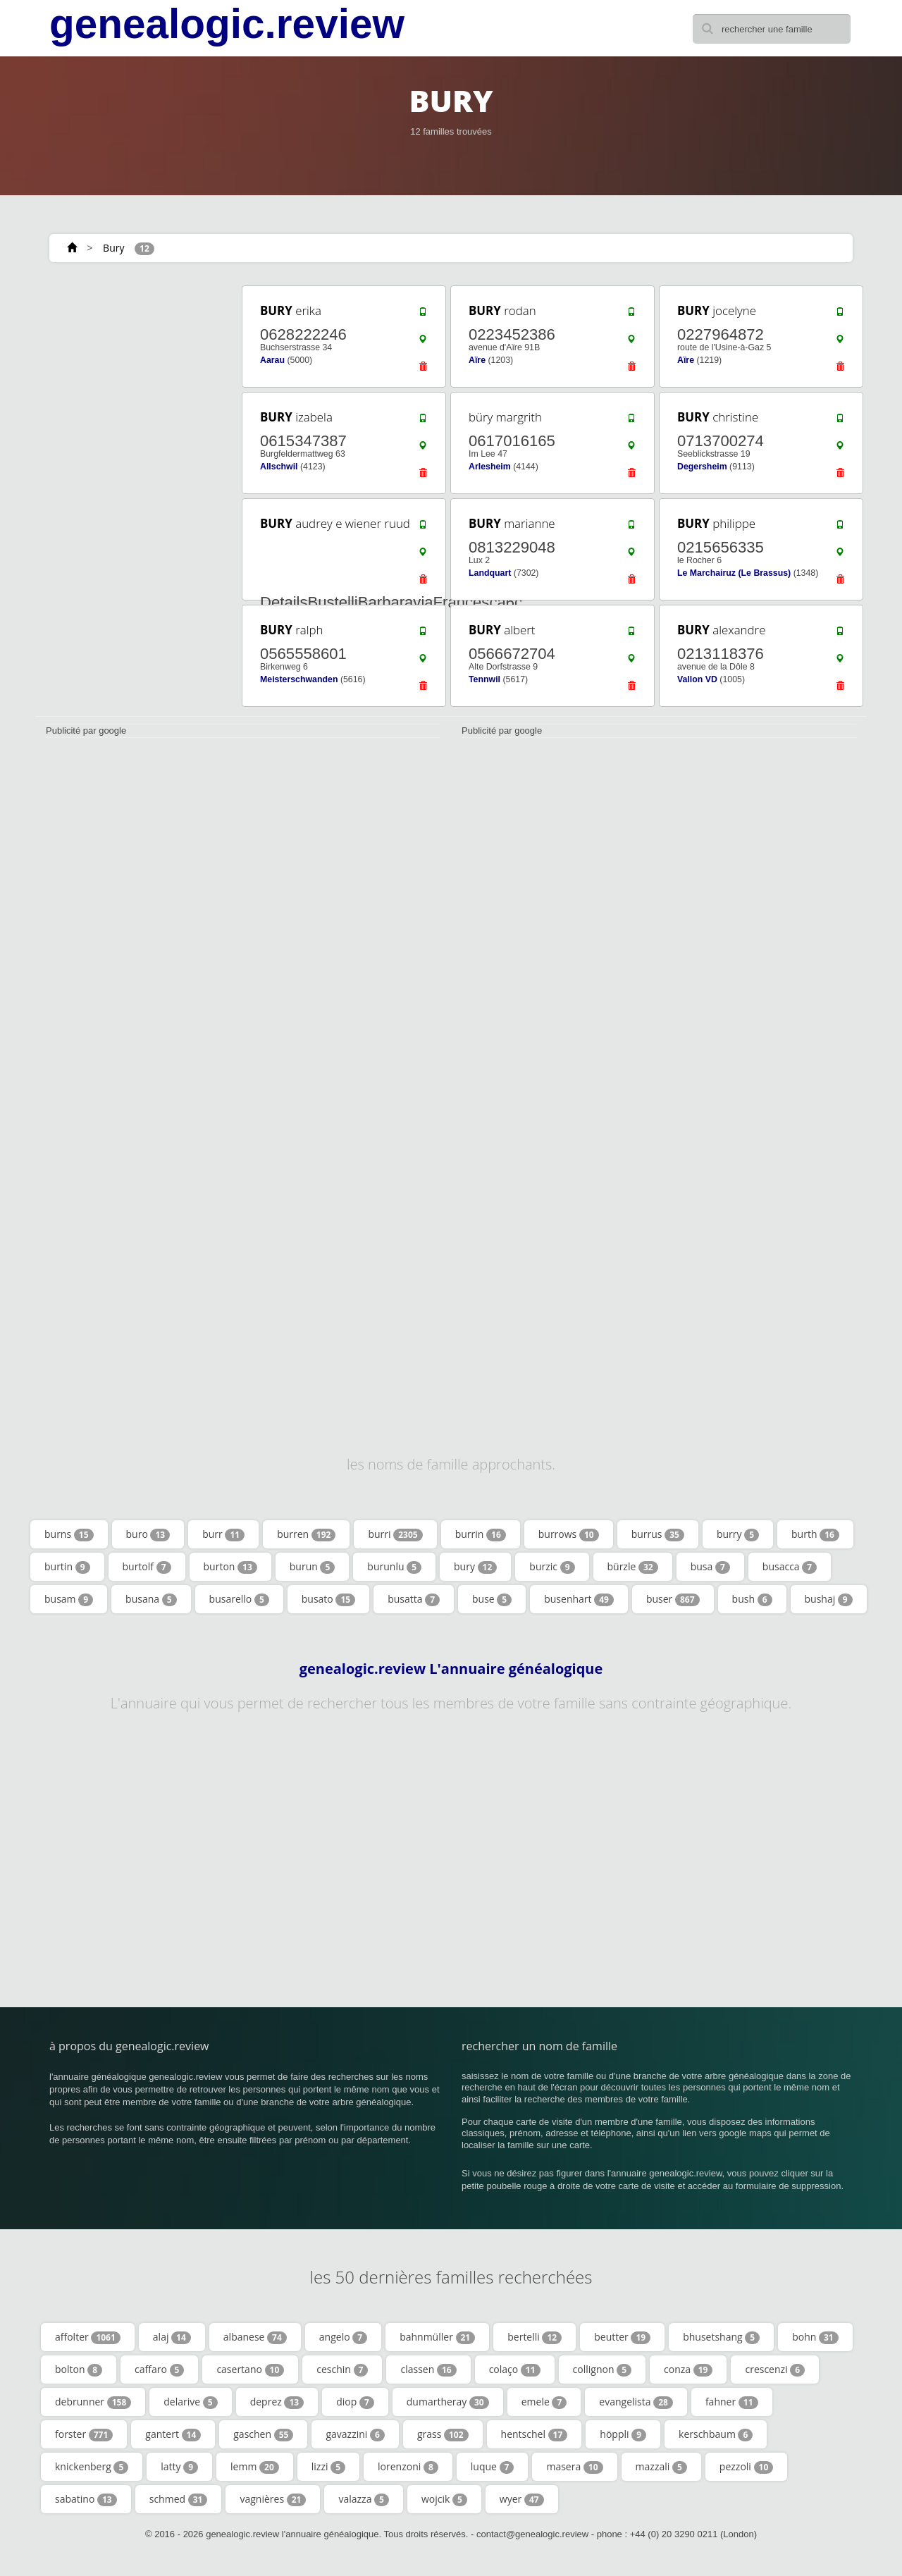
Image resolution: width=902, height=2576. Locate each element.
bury (475, 1567)
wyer (522, 2499)
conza (688, 2369)
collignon (602, 2369)
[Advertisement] (134, 494)
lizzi (328, 2467)
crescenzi (775, 2369)
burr (223, 1534)
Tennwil (484, 679)
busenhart (579, 1599)
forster (84, 2434)
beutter (622, 2337)
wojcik (444, 2499)
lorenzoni (408, 2467)
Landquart (490, 573)
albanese (255, 2337)
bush (752, 1599)
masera (574, 2467)
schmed (178, 2499)
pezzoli (746, 2467)
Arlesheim (490, 467)
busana (150, 1599)
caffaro (159, 2369)
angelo (343, 2337)
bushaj (829, 1599)
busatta (414, 1599)
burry (738, 1534)
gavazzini (355, 2434)
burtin (67, 1567)
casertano (250, 2369)
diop (355, 2402)
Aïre (477, 360)
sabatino (86, 2499)
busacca (789, 1567)
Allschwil (279, 467)
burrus (657, 1534)
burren (306, 1534)
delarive (190, 2402)
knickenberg (91, 2467)
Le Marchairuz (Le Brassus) (734, 573)
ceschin (342, 2369)
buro (148, 1534)
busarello (239, 1599)
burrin (480, 1534)
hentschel (534, 2434)
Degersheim (702, 467)
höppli (623, 2434)
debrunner (93, 2402)
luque (492, 2467)
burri (395, 1534)
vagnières (273, 2499)
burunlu (394, 1567)
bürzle (632, 1567)
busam (68, 1599)
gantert (173, 2434)
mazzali (661, 2467)
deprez (277, 2402)
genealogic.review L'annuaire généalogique (451, 1669)
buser (673, 1599)
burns (69, 1534)
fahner (731, 2402)
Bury (113, 247)
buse (492, 1599)
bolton (78, 2369)
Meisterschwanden (299, 679)
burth (815, 1534)
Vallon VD (697, 679)
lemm (254, 2467)
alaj (172, 2337)
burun (312, 1567)
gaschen (263, 2434)
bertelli (534, 2337)
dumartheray (448, 2402)
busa (710, 1567)
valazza (363, 2499)
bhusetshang (721, 2337)
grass (443, 2434)
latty (179, 2467)
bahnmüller (437, 2337)
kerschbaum (716, 2434)
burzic (551, 1567)
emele (544, 2402)
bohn (815, 2337)
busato (328, 1599)
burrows (568, 1534)
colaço (514, 2369)
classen (428, 2369)
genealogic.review (226, 24)
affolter (88, 2337)
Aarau (272, 360)
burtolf (147, 1567)
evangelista (636, 2402)
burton (230, 1567)
